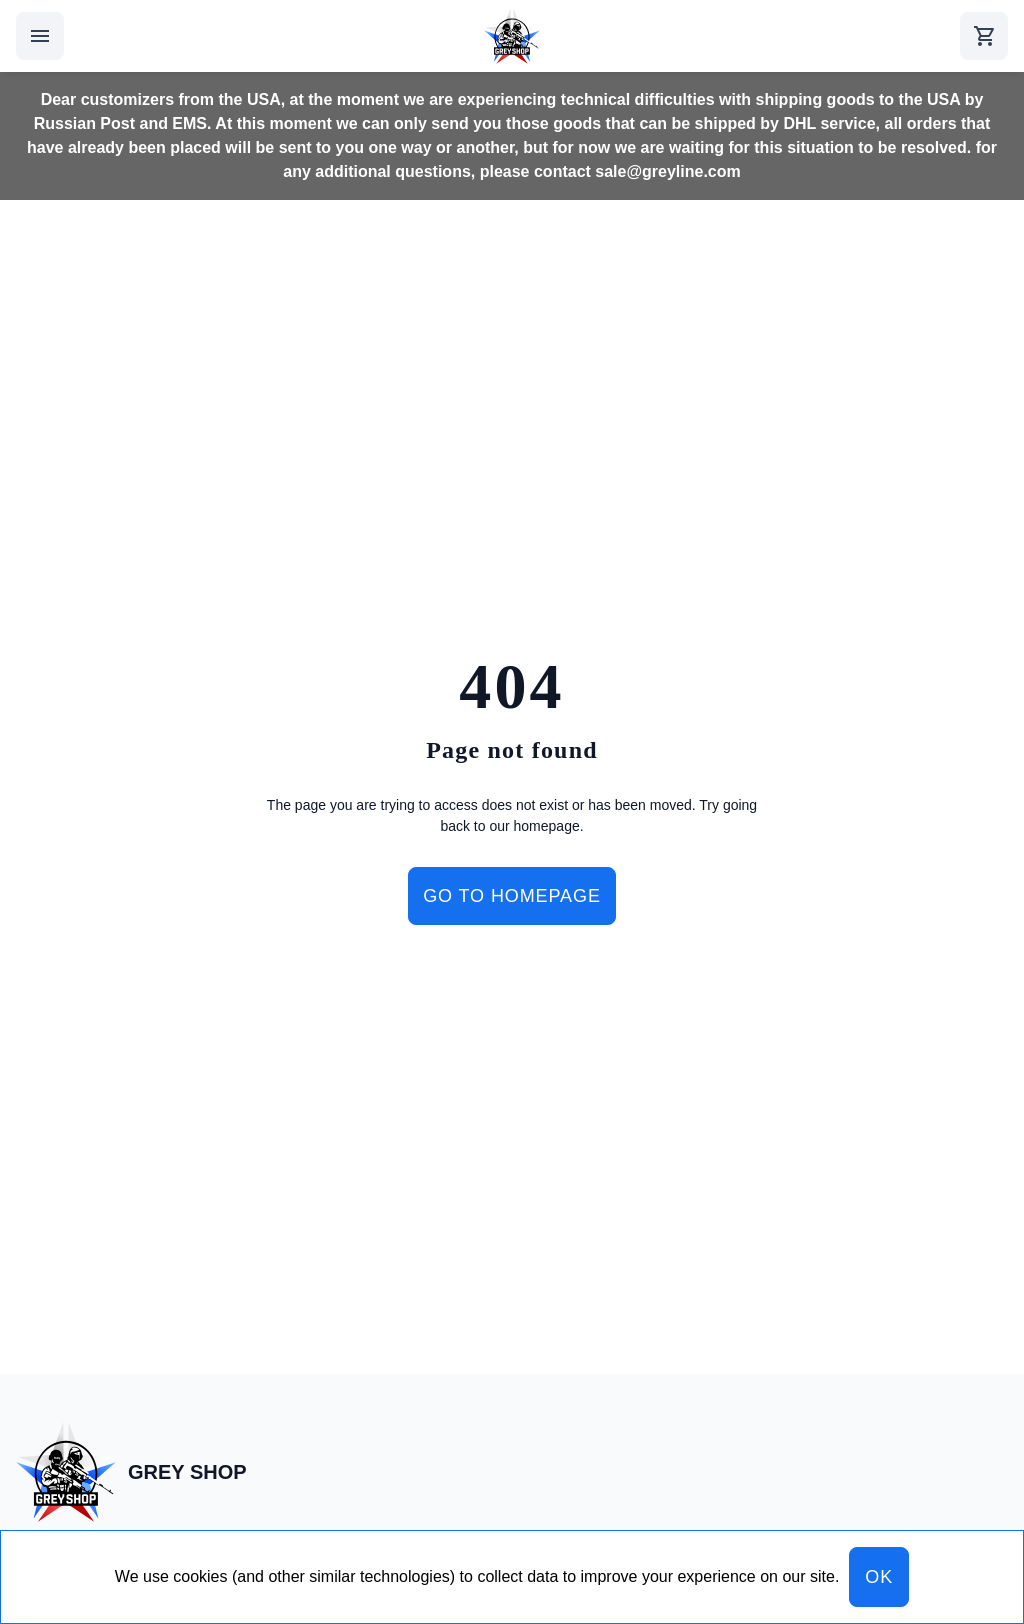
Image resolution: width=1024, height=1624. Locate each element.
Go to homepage (512, 896)
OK (879, 1577)
